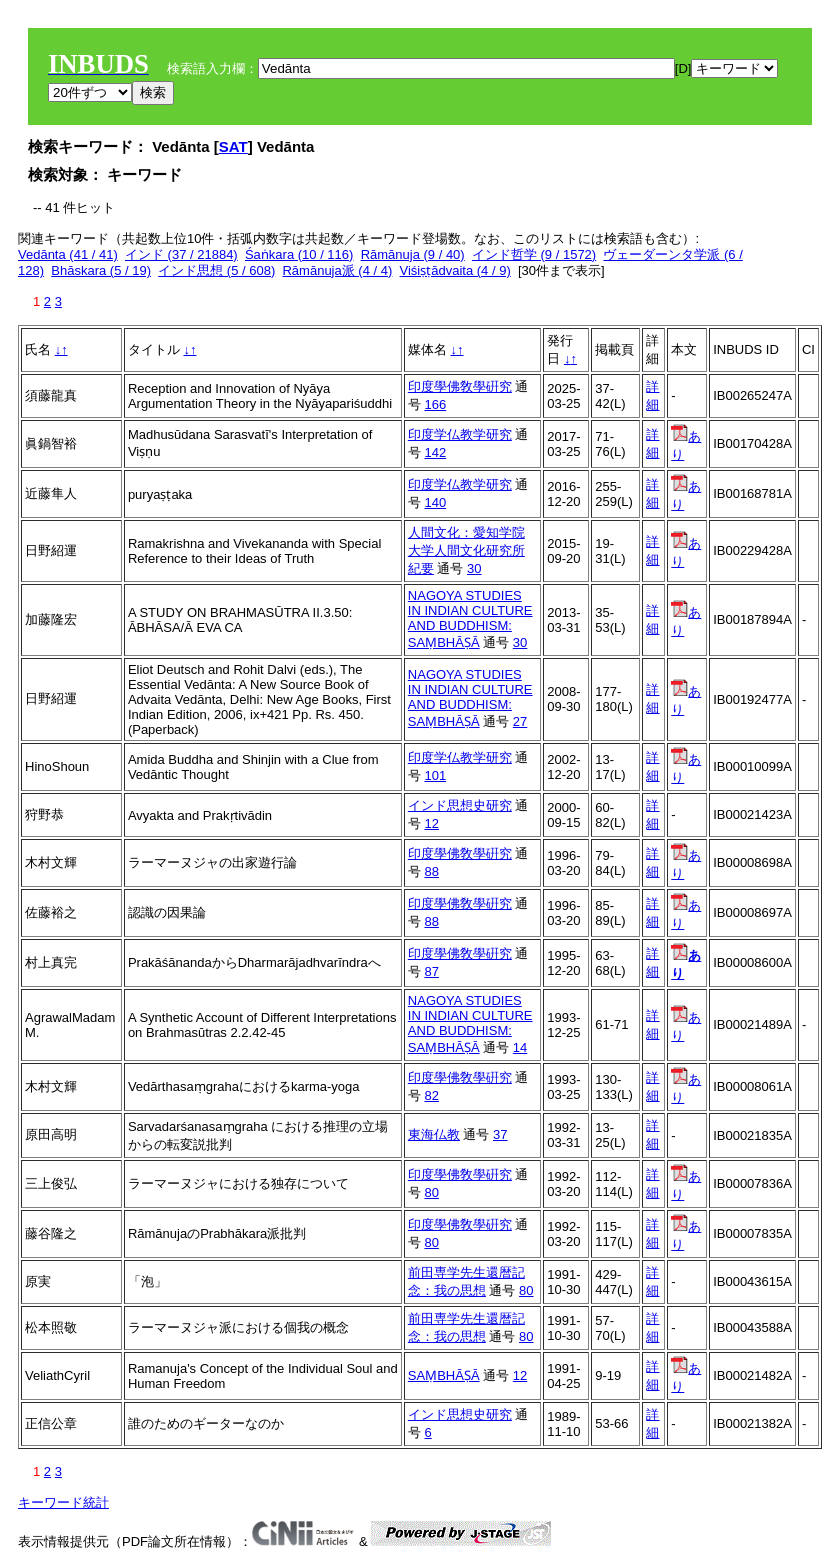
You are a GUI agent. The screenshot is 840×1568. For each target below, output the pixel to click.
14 (520, 1047)
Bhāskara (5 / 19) (101, 270)
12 (431, 823)
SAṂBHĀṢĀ (444, 1375)
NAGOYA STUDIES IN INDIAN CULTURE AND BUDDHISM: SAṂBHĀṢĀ (470, 619)
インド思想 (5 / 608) (216, 270)
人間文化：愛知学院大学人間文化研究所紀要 (466, 550)
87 (431, 971)
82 (431, 1095)
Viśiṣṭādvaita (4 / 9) (455, 270)
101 (435, 775)
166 (435, 404)
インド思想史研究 (460, 805)
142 (435, 452)
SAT (233, 146)
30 (474, 568)
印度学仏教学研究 (460, 434)
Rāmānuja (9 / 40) (413, 254)
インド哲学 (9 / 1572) (534, 254)
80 (431, 1192)
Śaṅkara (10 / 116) (299, 254)
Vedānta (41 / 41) (68, 254)
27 (520, 721)
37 (500, 1134)
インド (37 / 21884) (181, 254)
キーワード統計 (63, 1502)
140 (435, 502)
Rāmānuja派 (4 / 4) (337, 270)
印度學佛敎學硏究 (460, 386)
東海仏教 (434, 1134)
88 (431, 871)
